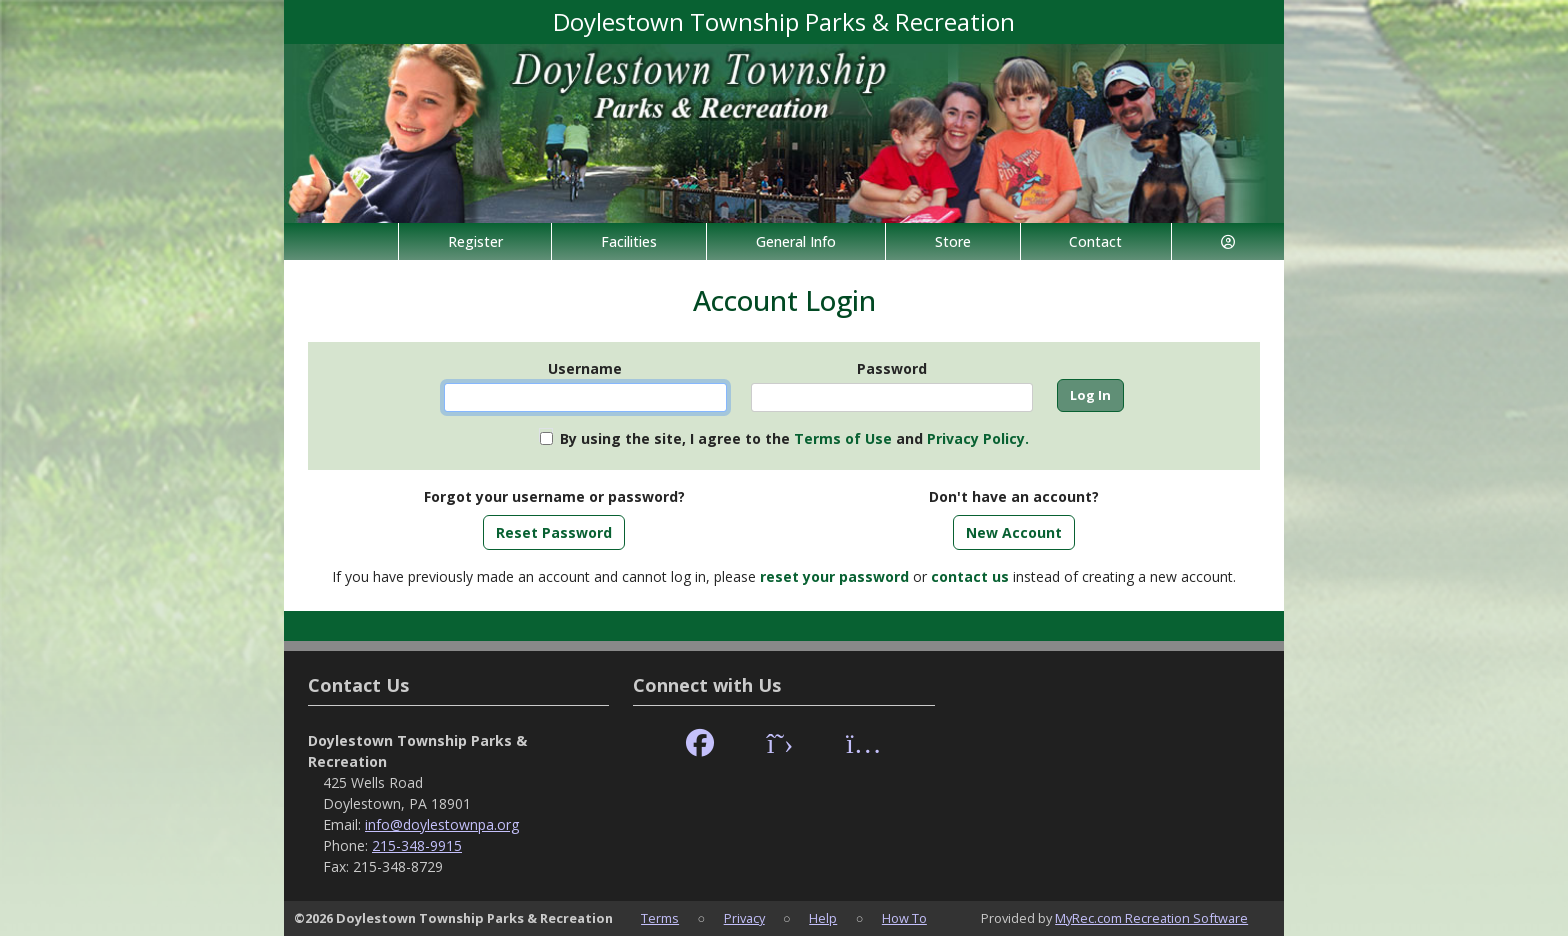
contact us (970, 576)
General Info (796, 241)
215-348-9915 (417, 845)
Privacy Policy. (978, 438)
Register (475, 241)
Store (953, 241)
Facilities (629, 241)
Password (892, 368)
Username (585, 368)
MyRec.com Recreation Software (1151, 918)
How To (904, 918)
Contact (1095, 241)
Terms (660, 918)
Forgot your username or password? (554, 496)
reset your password (834, 576)
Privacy (744, 918)
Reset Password (554, 532)
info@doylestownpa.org (442, 824)
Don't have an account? (1014, 496)
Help (823, 918)
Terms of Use (843, 438)
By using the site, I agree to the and (794, 438)
